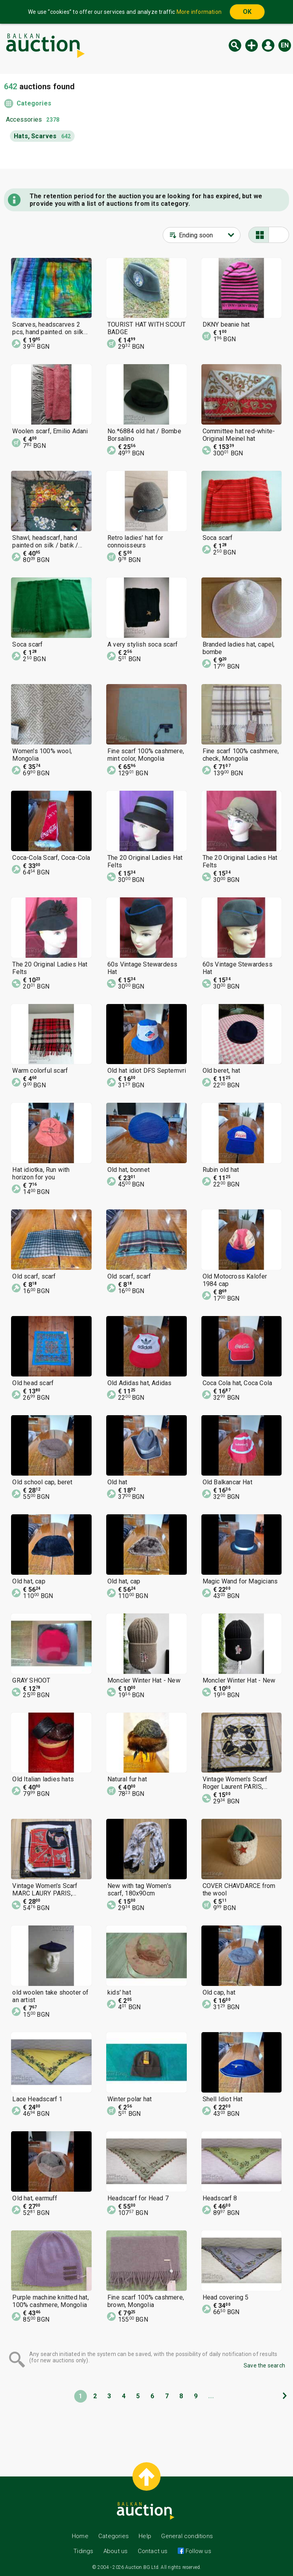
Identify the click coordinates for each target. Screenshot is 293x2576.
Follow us (197, 2551)
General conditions (187, 2536)
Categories (34, 103)
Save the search (264, 2365)
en (285, 45)
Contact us (153, 2551)
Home (80, 2536)
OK (247, 11)
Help (145, 2536)
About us (115, 2551)
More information (199, 12)
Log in (268, 45)
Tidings (83, 2551)
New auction (251, 45)
